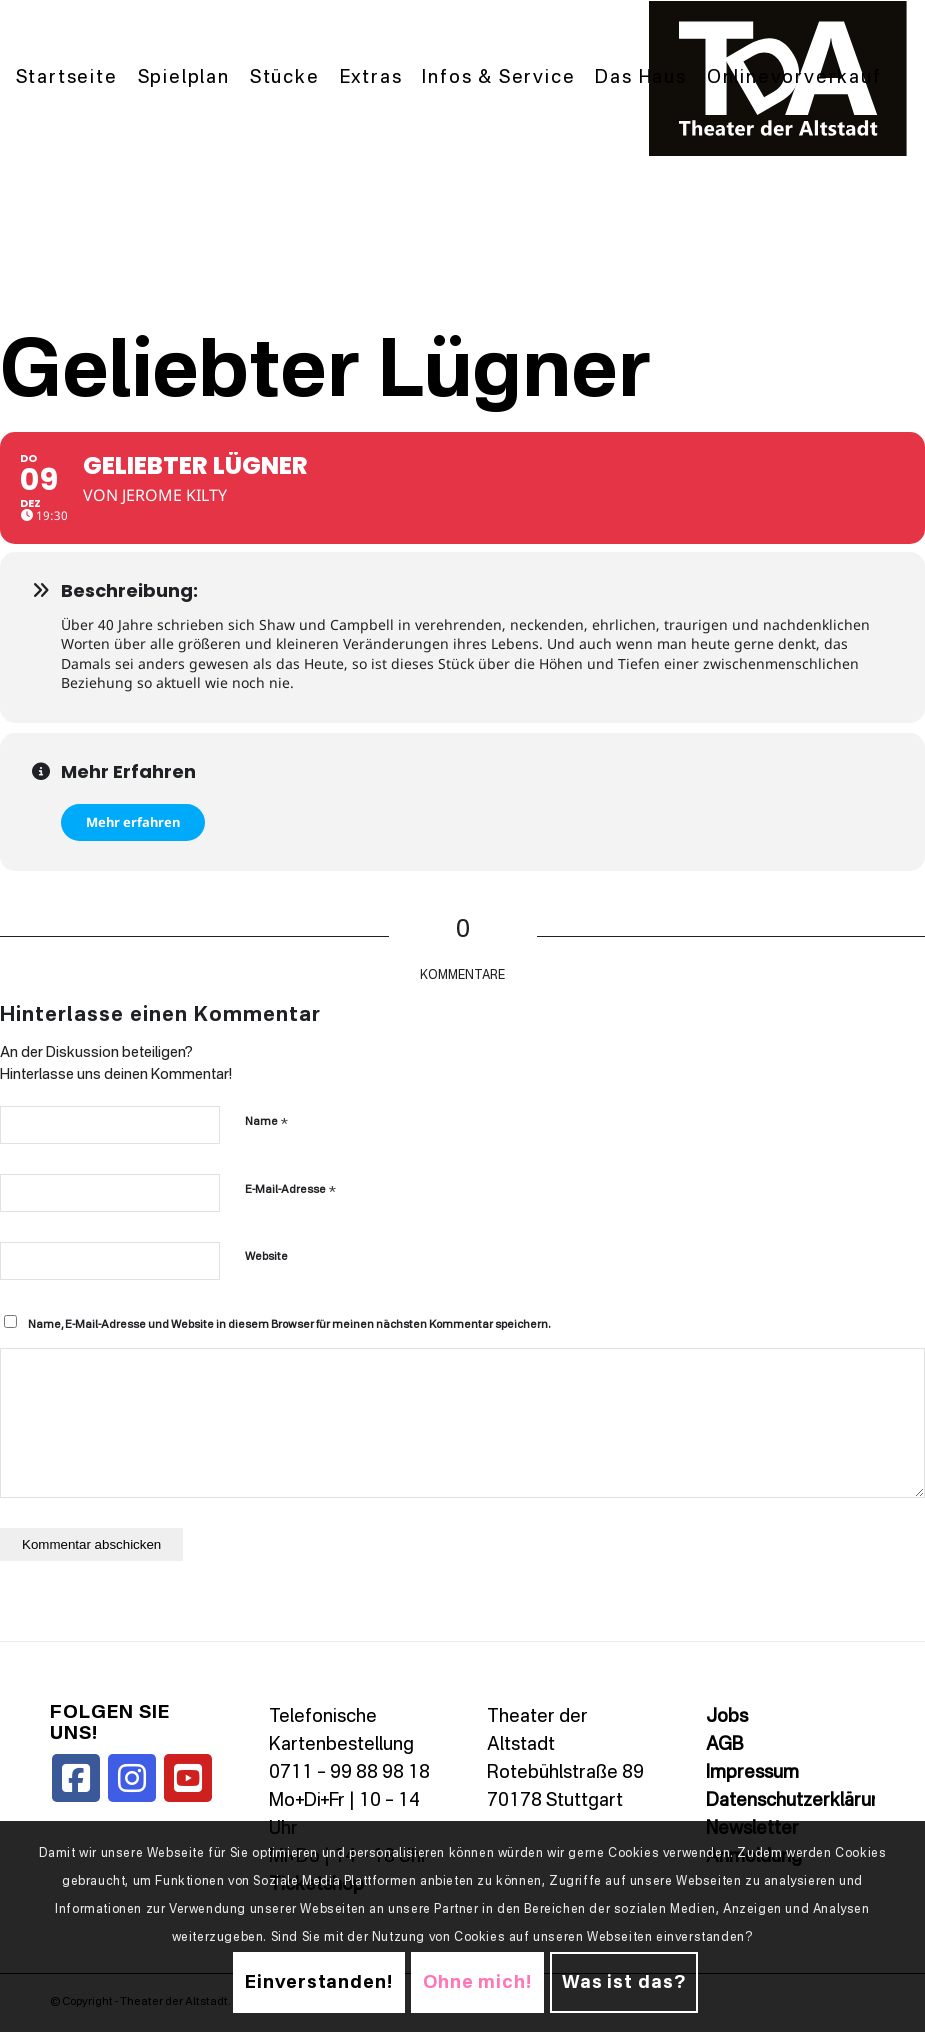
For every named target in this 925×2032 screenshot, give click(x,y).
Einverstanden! (319, 1983)
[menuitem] (67, 78)
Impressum (752, 1773)
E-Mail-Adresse (290, 1189)
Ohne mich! (477, 1983)
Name (266, 1121)
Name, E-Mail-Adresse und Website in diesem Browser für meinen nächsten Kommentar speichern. (289, 1325)
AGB (724, 1745)
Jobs (727, 1717)
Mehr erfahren (133, 822)
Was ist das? (624, 1983)
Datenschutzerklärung (799, 1801)
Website (266, 1257)
